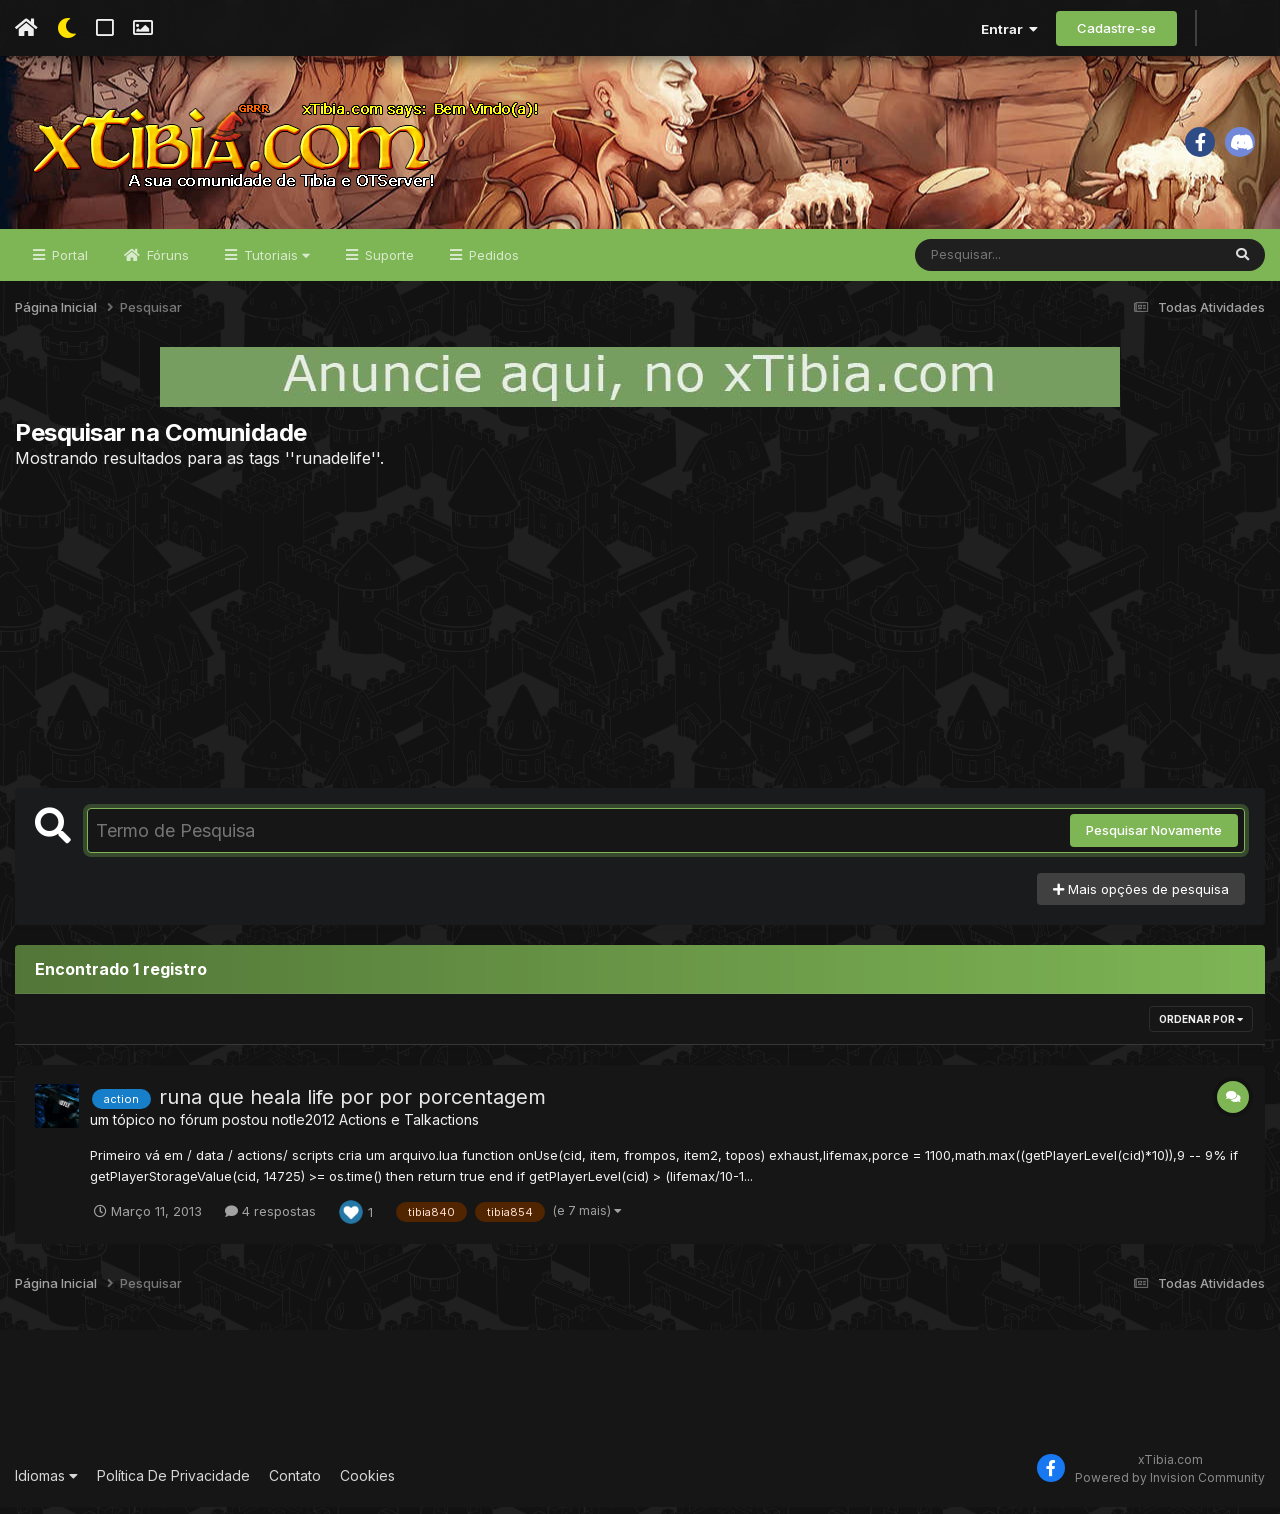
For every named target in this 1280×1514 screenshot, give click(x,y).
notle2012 (303, 1127)
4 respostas (270, 1218)
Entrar (1009, 29)
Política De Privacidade (173, 1483)
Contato (295, 1483)
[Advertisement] (640, 635)
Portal (68, 262)
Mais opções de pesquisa (1141, 896)
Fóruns (166, 262)
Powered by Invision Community (1170, 1484)
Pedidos (492, 262)
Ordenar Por (1201, 1027)
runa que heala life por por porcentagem (352, 1105)
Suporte (387, 262)
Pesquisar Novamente (1154, 838)
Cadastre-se (1116, 28)
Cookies (367, 1483)
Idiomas (46, 1483)
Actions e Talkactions (409, 1127)
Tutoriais (275, 262)
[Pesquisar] (992, 262)
